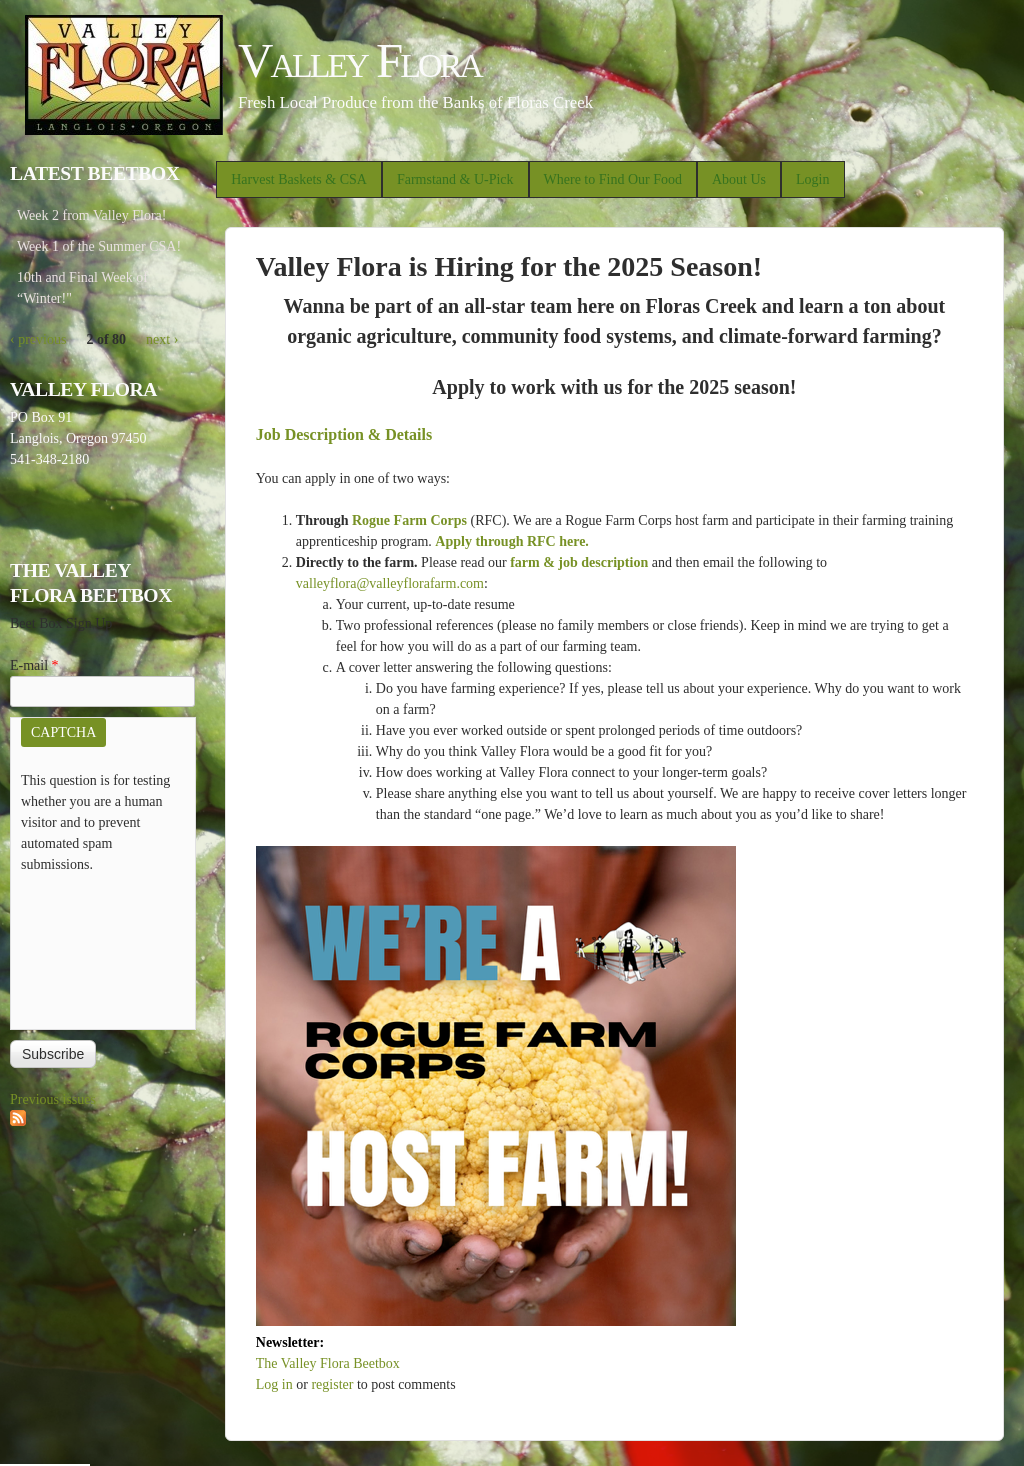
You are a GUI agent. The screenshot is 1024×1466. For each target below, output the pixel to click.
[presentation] (103, 947)
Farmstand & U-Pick (455, 179)
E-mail (34, 665)
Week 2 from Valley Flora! (91, 215)
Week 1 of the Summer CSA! (99, 246)
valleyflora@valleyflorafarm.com (390, 583)
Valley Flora (359, 60)
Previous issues (53, 1099)
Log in (274, 1384)
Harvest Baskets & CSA (299, 179)
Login (812, 179)
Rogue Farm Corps (409, 520)
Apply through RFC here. (512, 541)
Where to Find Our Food (613, 179)
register (332, 1384)
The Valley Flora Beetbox (328, 1363)
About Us (739, 179)
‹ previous (38, 339)
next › (162, 339)
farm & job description (579, 562)
